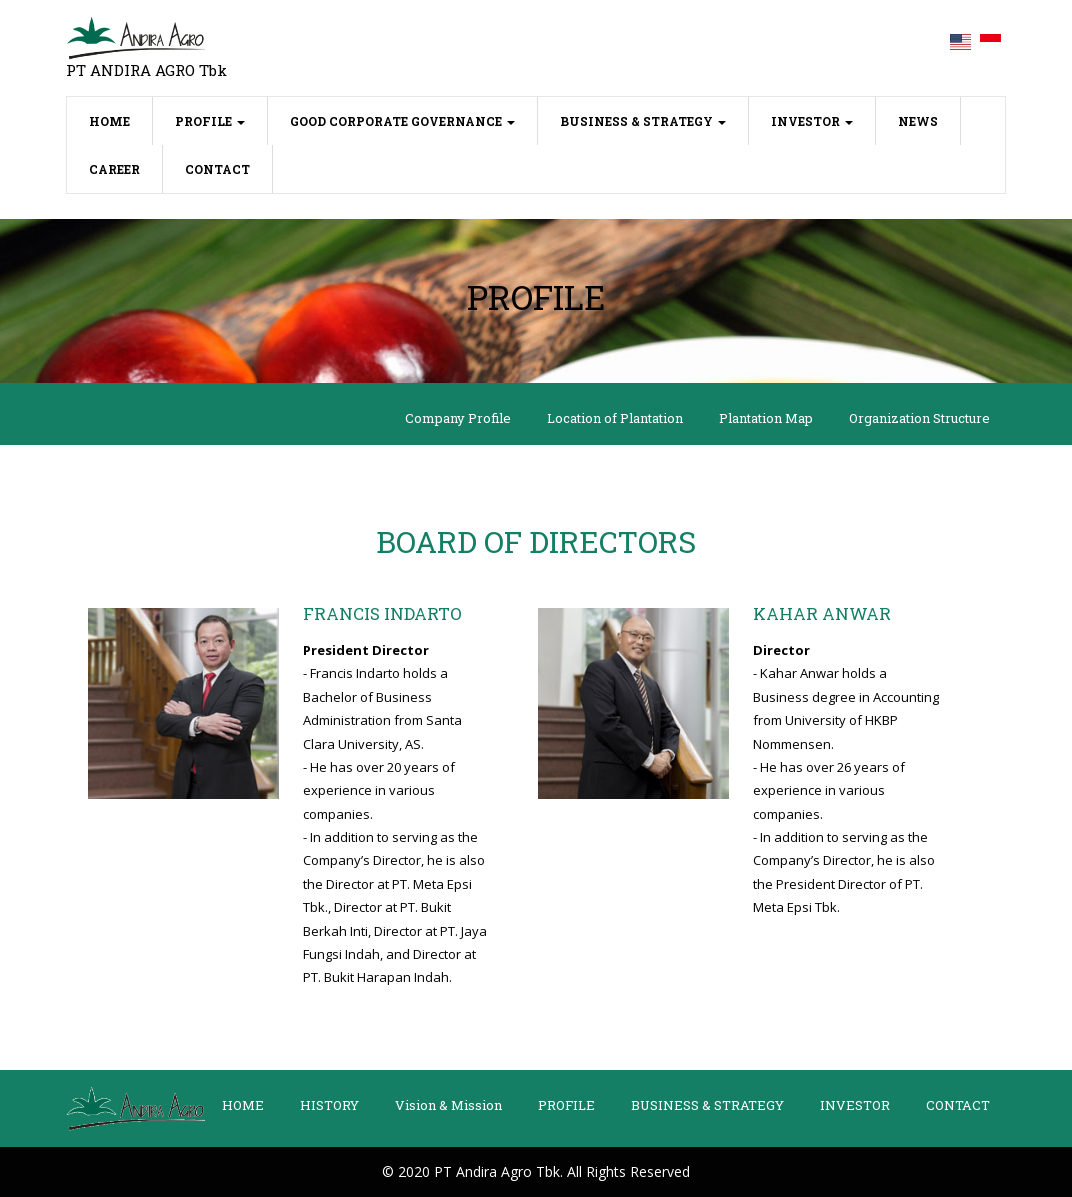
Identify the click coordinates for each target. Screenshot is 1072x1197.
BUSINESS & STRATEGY (643, 121)
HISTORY (329, 1105)
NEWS (918, 121)
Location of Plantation (615, 418)
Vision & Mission (448, 1105)
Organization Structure (919, 418)
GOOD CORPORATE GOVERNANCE (402, 121)
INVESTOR (812, 121)
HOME (121, 119)
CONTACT (217, 169)
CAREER (114, 169)
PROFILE (210, 121)
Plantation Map (766, 418)
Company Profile (458, 418)
